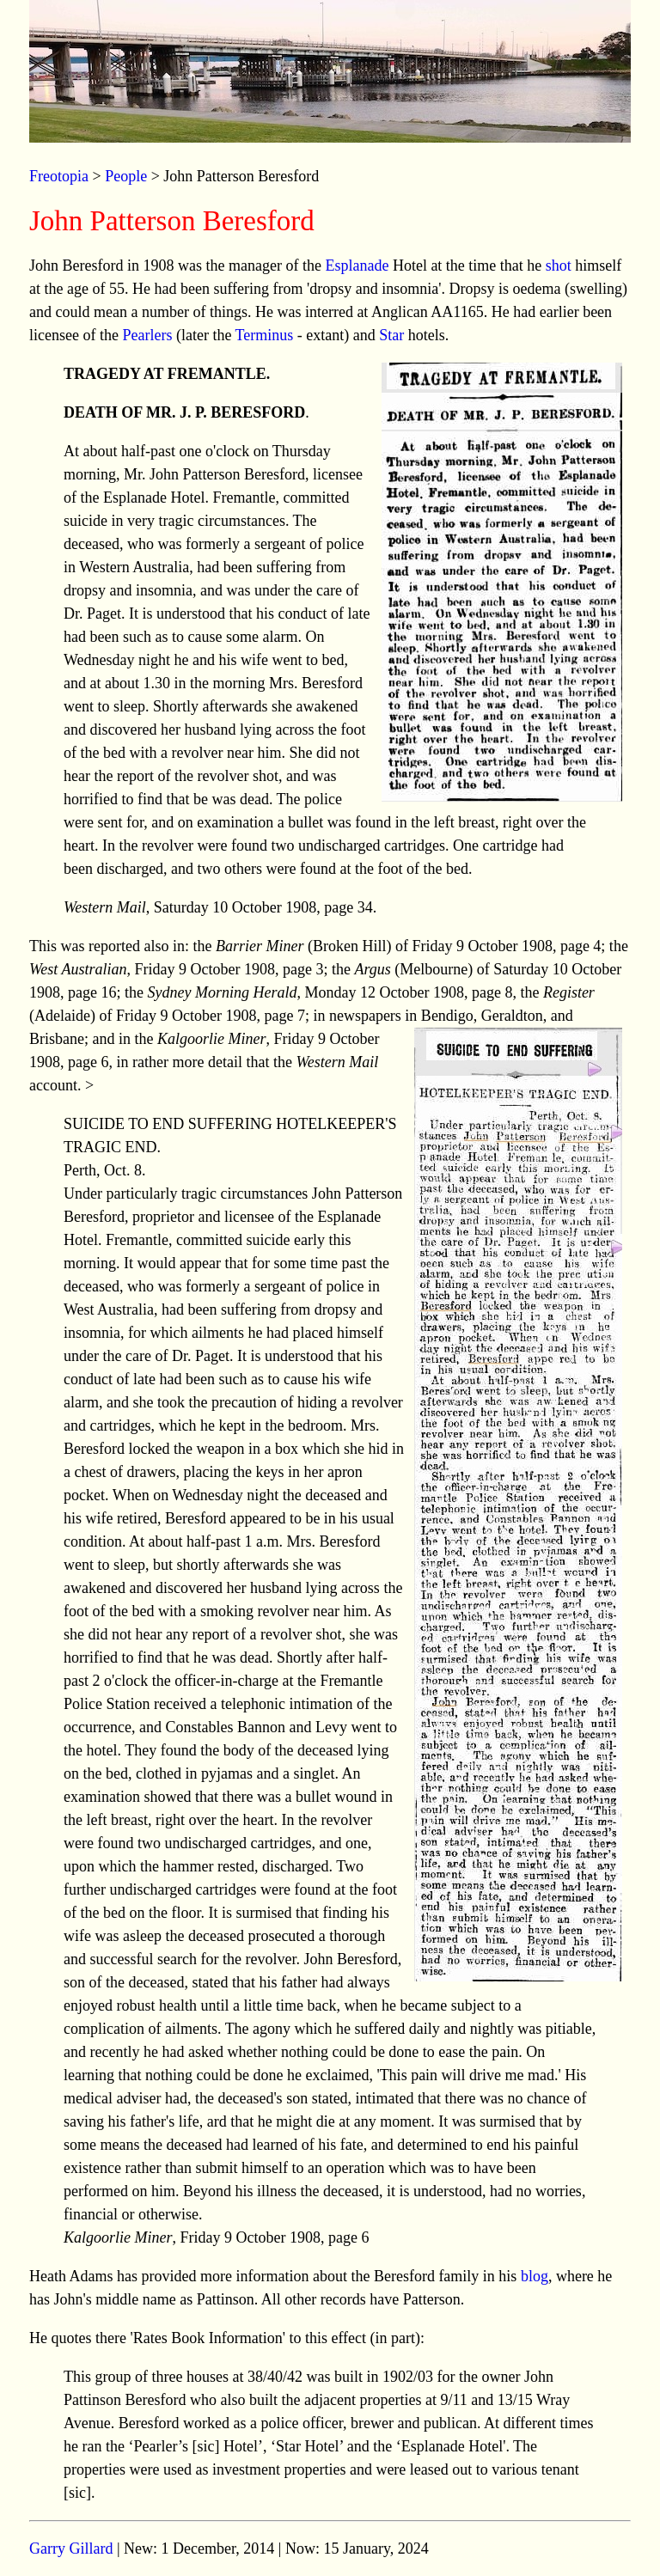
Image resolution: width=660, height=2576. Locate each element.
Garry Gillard (71, 2548)
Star (391, 335)
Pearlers (147, 335)
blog (534, 2276)
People (126, 176)
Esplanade (356, 265)
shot (558, 265)
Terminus (264, 335)
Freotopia (59, 176)
